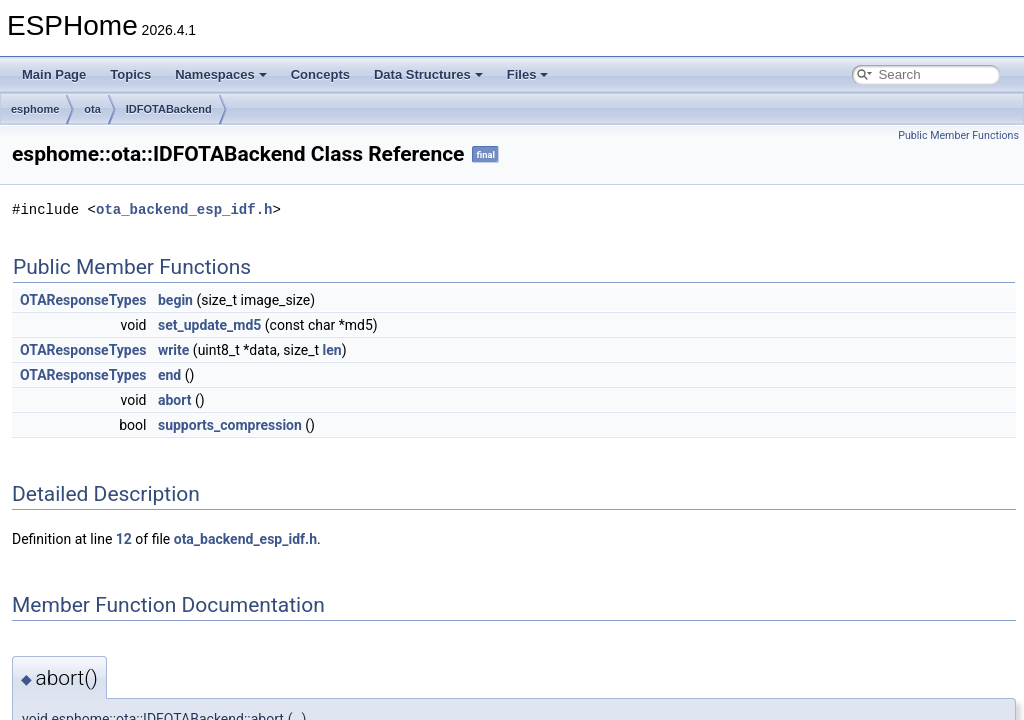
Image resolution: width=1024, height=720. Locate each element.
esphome (35, 109)
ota (92, 109)
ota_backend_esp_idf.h (184, 209)
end (169, 375)
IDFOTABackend (169, 109)
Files (528, 74)
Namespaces (221, 74)
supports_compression (230, 425)
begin (175, 300)
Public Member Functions (958, 135)
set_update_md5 (209, 325)
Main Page (54, 74)
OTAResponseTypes (83, 300)
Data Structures (428, 74)
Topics (130, 74)
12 (124, 539)
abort (174, 400)
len (332, 350)
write (173, 350)
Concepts (320, 74)
